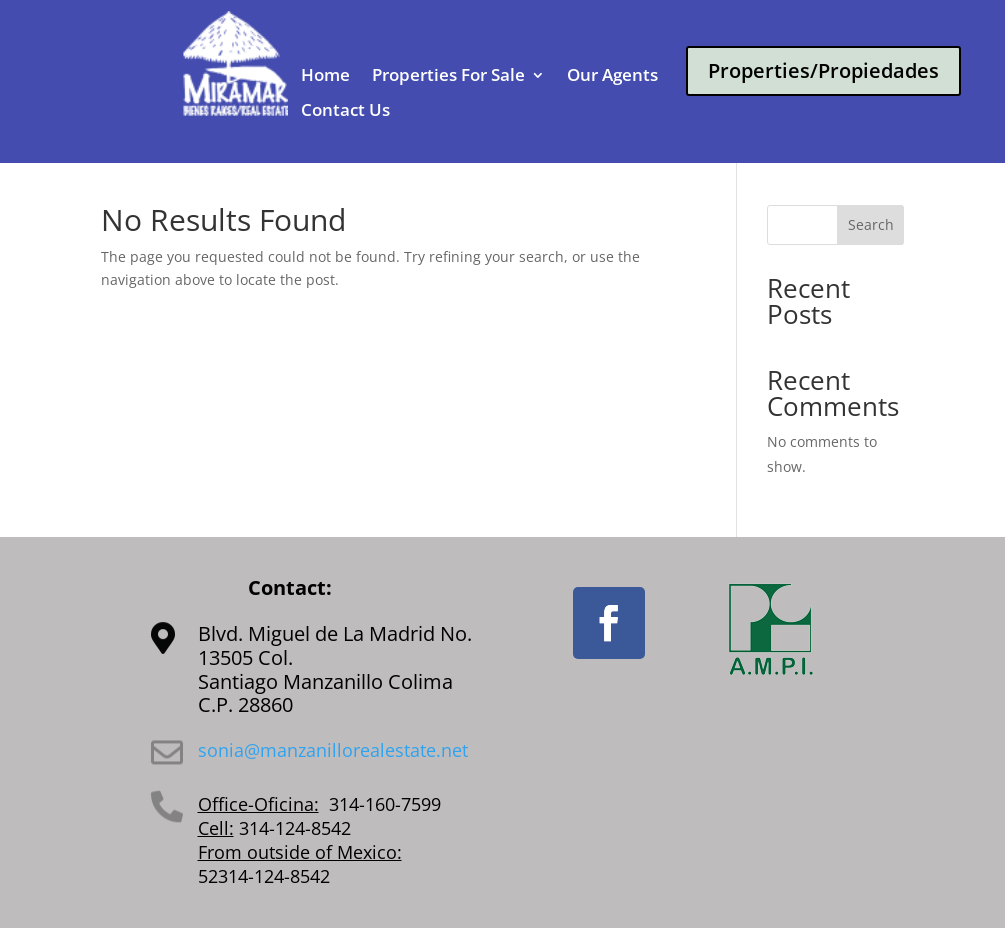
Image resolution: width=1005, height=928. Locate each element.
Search (871, 224)
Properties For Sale (448, 76)
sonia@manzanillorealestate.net (333, 750)
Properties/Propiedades (823, 70)
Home (325, 76)
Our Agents (612, 76)
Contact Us (345, 111)
